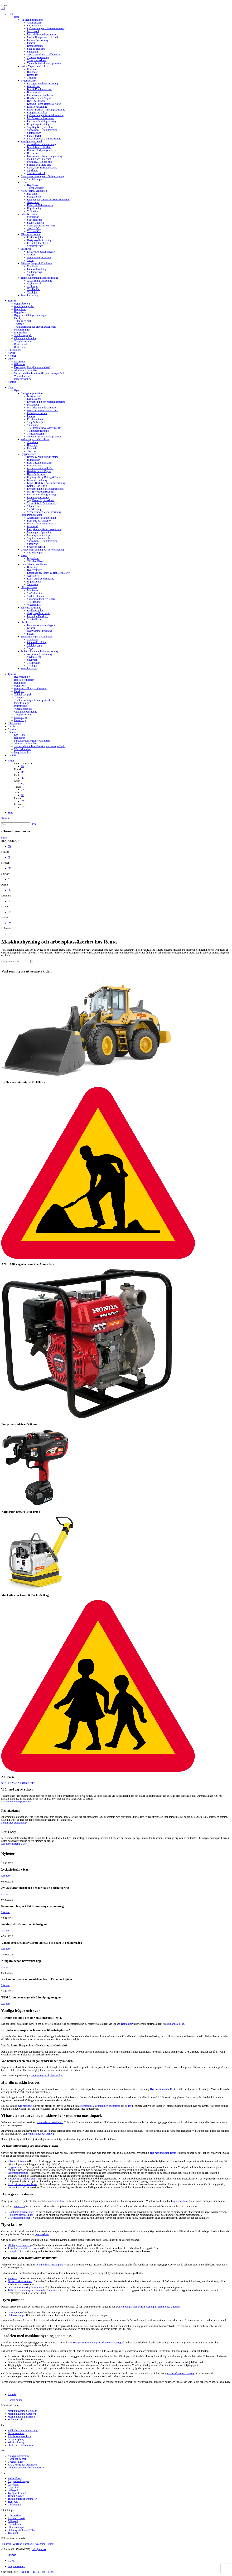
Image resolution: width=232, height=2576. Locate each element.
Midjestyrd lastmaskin (19, 2245)
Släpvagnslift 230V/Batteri (41, 225)
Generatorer (33, 202)
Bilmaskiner (33, 86)
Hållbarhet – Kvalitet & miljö (23, 2430)
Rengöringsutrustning (38, 124)
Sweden (5, 862)
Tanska (17, 786)
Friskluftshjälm (35, 237)
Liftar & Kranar (29, 214)
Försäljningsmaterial (31, 141)
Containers (32, 69)
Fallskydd (19, 318)
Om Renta (19, 361)
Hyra (10, 14)
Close (33, 824)
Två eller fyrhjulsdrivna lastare (24, 2248)
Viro (16, 792)
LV (22, 801)
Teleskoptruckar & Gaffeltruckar (44, 54)
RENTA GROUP (23, 763)
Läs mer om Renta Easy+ (14, 1843)
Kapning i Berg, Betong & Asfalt (44, 103)
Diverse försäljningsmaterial (41, 150)
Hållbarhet (19, 364)
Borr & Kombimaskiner (39, 89)
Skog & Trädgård (36, 48)
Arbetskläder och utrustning (41, 144)
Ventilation (32, 211)
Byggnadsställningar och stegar (30, 315)
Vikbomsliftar (34, 231)
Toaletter (31, 77)
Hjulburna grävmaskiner (20, 2214)
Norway (5, 873)
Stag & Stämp (34, 135)
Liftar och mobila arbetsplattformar (26, 2467)
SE (22, 772)
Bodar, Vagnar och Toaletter (35, 66)
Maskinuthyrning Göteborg (22, 2413)
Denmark (6, 895)
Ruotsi (17, 769)
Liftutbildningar (16, 2527)
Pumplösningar (22, 329)
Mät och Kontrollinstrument (41, 34)
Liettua (17, 804)
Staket (30, 260)
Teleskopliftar (34, 228)
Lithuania (6, 928)
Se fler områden (16, 2419)
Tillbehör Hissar (35, 188)
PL (22, 778)
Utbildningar (14, 350)
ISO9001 (24, 2572)
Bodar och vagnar (17, 2458)
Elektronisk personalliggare (41, 251)
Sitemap (12, 2554)
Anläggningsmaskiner (32, 19)
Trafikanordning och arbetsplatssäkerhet (35, 326)
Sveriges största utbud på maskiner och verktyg (97, 2342)
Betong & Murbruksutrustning (42, 83)
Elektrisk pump (16, 2315)
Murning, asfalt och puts (39, 161)
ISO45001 (48, 2572)
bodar (128, 2105)
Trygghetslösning (23, 341)
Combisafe (32, 266)
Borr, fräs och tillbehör (39, 147)
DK (22, 789)
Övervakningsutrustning (39, 257)
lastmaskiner (101, 2105)
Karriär (11, 352)
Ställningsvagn (34, 272)
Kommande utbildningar (14, 1822)
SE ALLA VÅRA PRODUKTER (18, 1783)
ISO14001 (36, 2572)
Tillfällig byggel (22, 321)
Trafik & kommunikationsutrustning (39, 277)
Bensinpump (14, 2312)
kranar (23, 2161)
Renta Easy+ (20, 344)
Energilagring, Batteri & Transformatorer (48, 199)
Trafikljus (32, 292)
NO (22, 783)
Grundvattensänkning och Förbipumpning (42, 176)
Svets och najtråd (36, 173)
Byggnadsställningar (18, 2481)
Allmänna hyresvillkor (25, 370)
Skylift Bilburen (35, 222)
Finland (5, 851)
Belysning (32, 193)
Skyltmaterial (34, 283)
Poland (4, 884)
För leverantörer (16, 2433)
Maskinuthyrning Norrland (21, 2416)
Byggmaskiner (28, 80)
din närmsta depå (175, 2023)
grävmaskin (19, 2206)
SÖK (10, 812)
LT (22, 807)
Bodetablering (15, 2478)
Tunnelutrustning (29, 295)
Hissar (24, 182)
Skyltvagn (32, 286)
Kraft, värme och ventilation (22, 2184)
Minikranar (33, 216)
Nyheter (12, 355)
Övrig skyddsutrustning (39, 240)
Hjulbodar (32, 72)
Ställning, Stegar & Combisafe (36, 263)
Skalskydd (26, 248)
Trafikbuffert (33, 289)
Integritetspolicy (22, 379)
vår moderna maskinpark (50, 2122)
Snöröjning (33, 51)
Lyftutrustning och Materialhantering (46, 28)
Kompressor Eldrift (37, 112)
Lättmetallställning (37, 269)
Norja (17, 781)
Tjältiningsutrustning (38, 57)
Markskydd (33, 31)
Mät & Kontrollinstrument (40, 118)
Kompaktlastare (16, 2251)
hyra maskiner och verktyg (40, 2133)
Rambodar (32, 74)
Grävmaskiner (34, 22)
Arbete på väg (15, 2515)
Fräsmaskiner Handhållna (40, 95)
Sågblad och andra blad (39, 164)
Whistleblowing (22, 376)
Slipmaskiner (34, 132)
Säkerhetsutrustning (31, 234)
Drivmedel (32, 153)
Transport (19, 323)
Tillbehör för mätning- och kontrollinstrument (31, 2290)
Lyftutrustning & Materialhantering (45, 115)
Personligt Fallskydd (37, 243)
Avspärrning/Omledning (39, 280)
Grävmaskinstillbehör (19, 2217)
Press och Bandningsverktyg (41, 121)
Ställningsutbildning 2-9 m (21, 2530)
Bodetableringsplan (24, 306)
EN (22, 766)
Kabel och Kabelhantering (40, 205)
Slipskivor (32, 170)
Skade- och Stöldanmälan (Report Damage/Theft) (39, 373)
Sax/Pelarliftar (34, 219)
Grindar (31, 254)
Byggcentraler (34, 196)
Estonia (5, 906)
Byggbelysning (22, 303)
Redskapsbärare (35, 45)
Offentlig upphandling (25, 338)
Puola (17, 775)
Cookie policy (15, 2400)
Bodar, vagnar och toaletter (22, 2178)
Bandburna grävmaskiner (21, 2212)
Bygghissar (33, 185)
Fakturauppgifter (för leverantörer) (32, 367)
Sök (3, 8)
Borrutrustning (34, 92)
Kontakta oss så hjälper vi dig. (47, 2075)
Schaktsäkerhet (35, 245)
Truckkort (13, 2533)
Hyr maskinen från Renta (163, 2089)
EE (22, 795)
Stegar (30, 274)
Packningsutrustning (37, 40)
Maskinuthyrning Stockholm (22, 2410)
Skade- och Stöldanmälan (21, 2445)
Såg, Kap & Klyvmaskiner (40, 127)
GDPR (11, 2560)
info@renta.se (39, 2549)
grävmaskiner (86, 2105)
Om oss (11, 358)
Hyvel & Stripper (36, 101)
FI (9, 857)
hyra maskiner (25, 2105)
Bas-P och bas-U (16, 2518)
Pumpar (31, 43)
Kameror (12, 2278)
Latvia (17, 798)
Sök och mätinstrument (20, 2281)
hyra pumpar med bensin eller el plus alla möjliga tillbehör (149, 2306)
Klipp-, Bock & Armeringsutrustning (46, 109)
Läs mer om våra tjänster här (16, 1801)
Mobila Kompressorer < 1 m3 (42, 37)
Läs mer (5, 1875)
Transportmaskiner (36, 60)
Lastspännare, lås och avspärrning (44, 156)
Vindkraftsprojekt (23, 335)
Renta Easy (20, 347)
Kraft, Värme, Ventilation (34, 190)
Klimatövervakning (37, 106)
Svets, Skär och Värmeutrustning (44, 138)
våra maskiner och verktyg (180, 2373)
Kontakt (12, 381)
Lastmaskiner (34, 25)
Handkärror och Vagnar (39, 98)
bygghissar (114, 2105)
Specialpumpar (35, 179)
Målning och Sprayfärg (39, 159)
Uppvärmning (34, 208)
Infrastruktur (20, 332)
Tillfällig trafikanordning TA (22, 2498)
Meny (4, 5)
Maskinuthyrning (10, 2405)
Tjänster (12, 300)
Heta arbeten (14, 2524)
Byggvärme (20, 312)
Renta (11, 760)
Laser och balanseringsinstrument (25, 2287)
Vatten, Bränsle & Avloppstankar (44, 63)
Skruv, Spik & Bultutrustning (42, 130)
